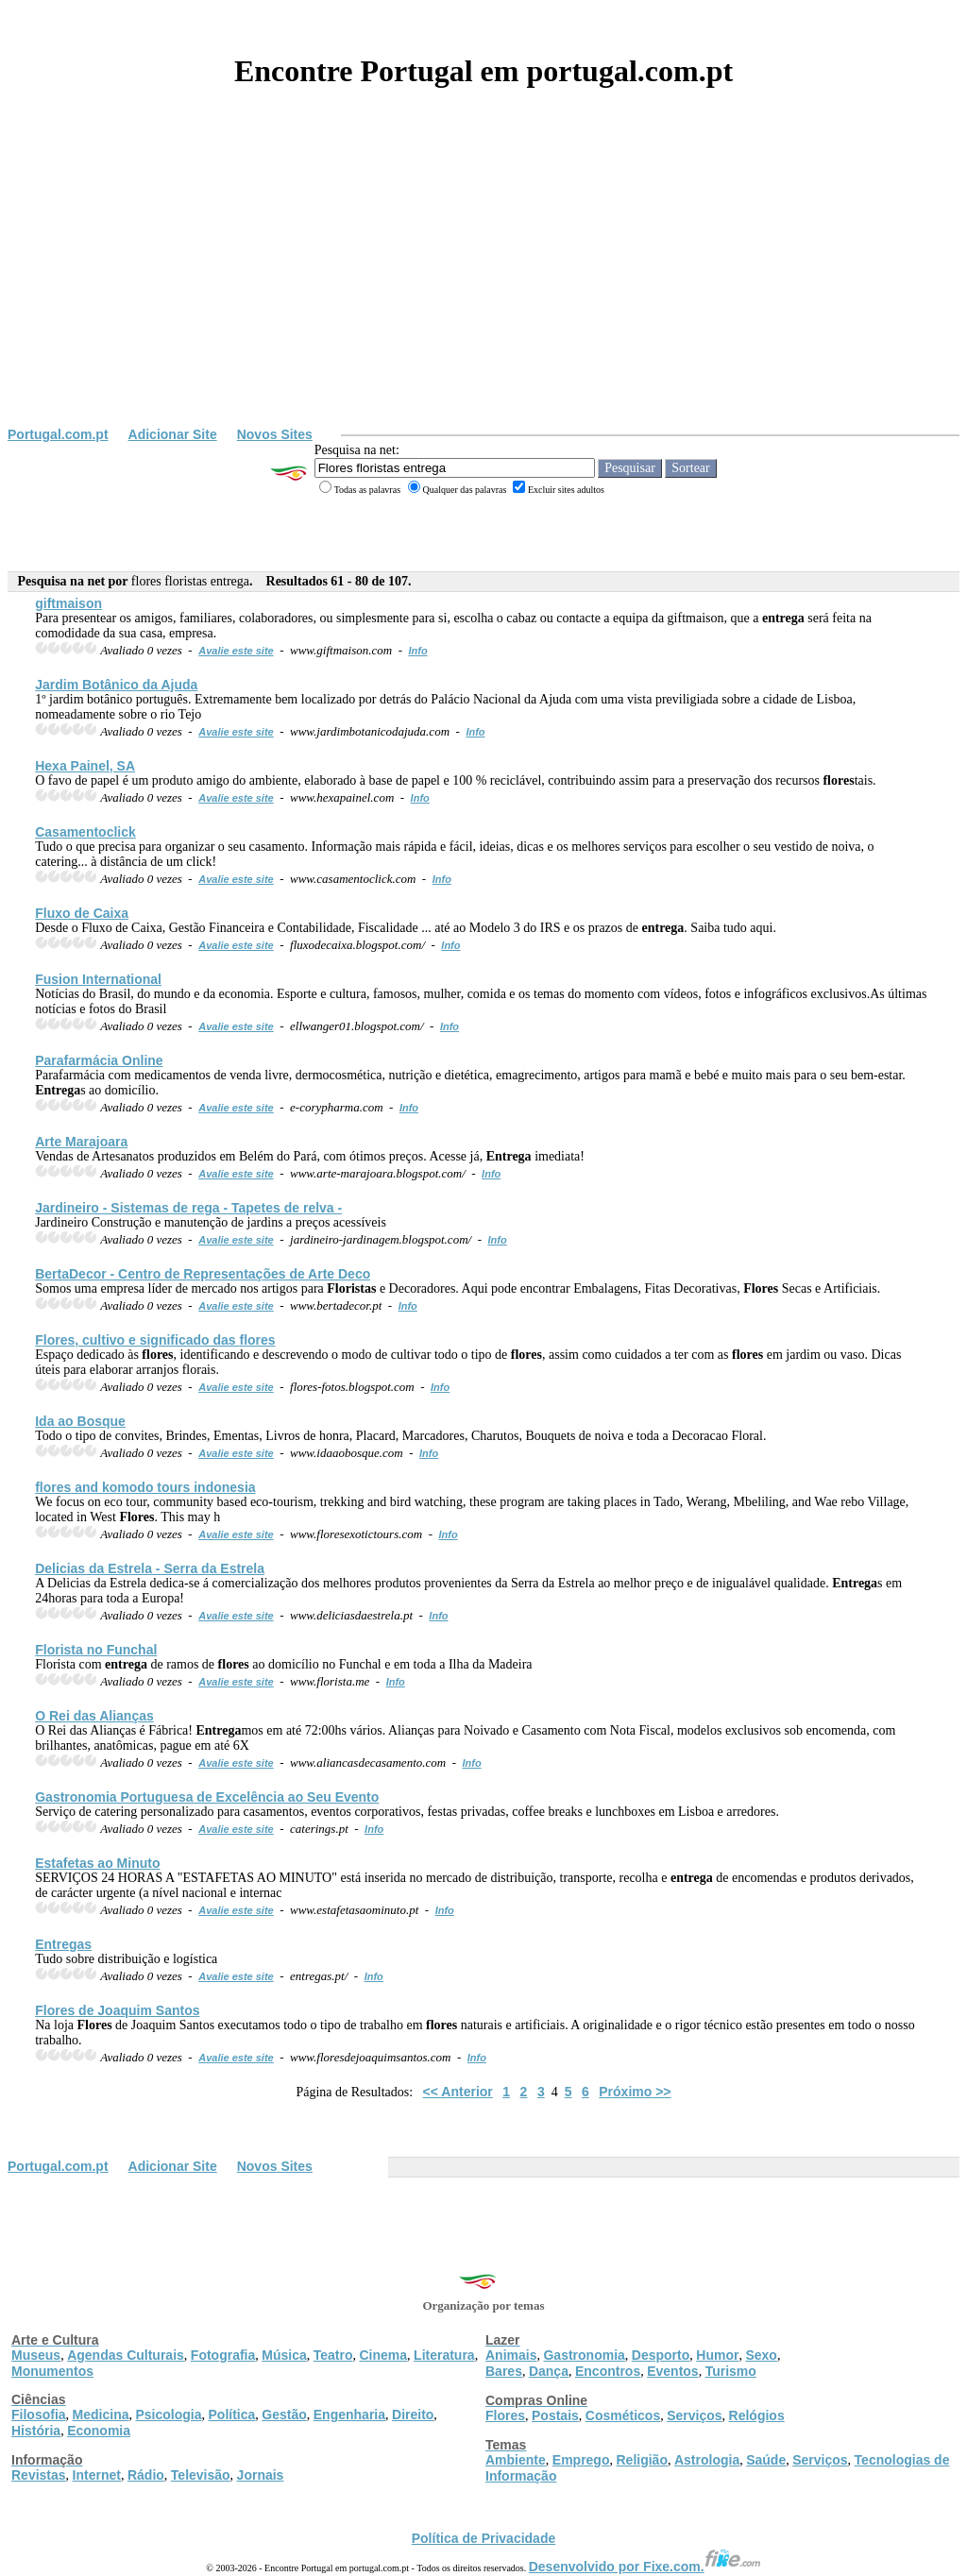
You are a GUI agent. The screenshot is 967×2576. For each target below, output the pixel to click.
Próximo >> (634, 2091)
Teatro (333, 2355)
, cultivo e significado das (155, 1339)
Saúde (766, 2459)
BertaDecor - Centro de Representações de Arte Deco (202, 1273)
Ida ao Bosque (80, 1421)
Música (284, 2355)
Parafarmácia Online (98, 1060)
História (35, 2430)
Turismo (730, 2371)
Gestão (284, 2414)
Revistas (38, 2475)
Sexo (760, 2355)
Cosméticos (622, 2415)
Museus (35, 2355)
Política (232, 2414)
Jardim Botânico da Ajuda (116, 684)
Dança (548, 2371)
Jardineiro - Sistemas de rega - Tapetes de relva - (188, 1207)
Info (417, 650)
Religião (641, 2459)
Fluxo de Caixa (81, 913)
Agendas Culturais (125, 2355)
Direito (412, 2414)
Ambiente (515, 2459)
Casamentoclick (85, 831)
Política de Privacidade (484, 2538)
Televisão (200, 2475)
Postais (555, 2415)
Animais (510, 2355)
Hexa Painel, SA (85, 765)
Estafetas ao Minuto (97, 1863)
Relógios (757, 2415)
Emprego (581, 2459)
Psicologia (168, 2414)
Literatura (444, 2355)
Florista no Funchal (96, 1649)
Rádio (145, 2475)
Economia (98, 2430)
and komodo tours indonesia (145, 1487)
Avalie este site (236, 650)
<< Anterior (458, 2091)
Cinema (384, 2355)
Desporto (660, 2355)
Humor (717, 2355)
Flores (505, 2415)
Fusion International (98, 979)
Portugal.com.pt (58, 434)
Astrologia (706, 2459)
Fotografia (223, 2355)
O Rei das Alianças (94, 1715)
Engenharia (349, 2414)
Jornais (260, 2475)
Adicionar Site (172, 434)
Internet (97, 2475)
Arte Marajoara (81, 1141)
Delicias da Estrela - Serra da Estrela (149, 1568)
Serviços (694, 2415)
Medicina (101, 2414)
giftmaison (68, 603)
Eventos (672, 2371)
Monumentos (52, 2371)
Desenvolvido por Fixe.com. (645, 2566)
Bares (503, 2371)
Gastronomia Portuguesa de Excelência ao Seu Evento (207, 1797)
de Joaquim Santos (117, 2010)
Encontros (607, 2371)
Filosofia (38, 2414)
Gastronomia (583, 2355)
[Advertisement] (483, 285)
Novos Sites (275, 434)
